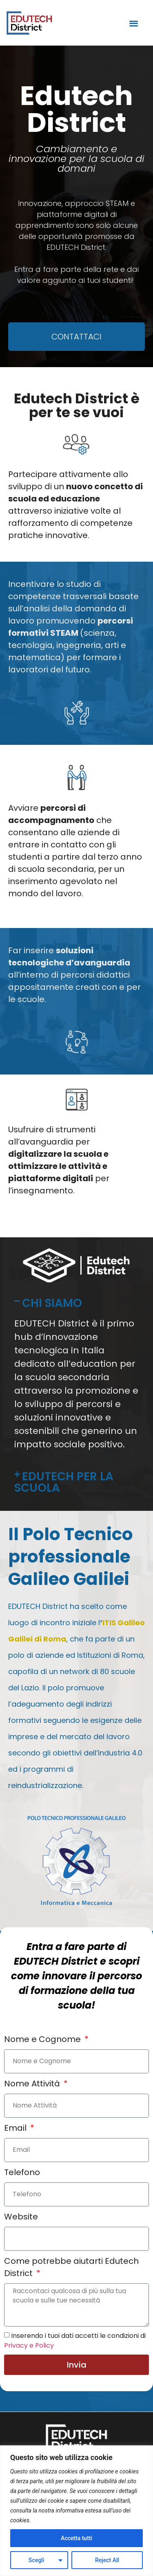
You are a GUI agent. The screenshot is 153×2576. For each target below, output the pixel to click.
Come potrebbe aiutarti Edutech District (71, 2267)
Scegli (36, 2560)
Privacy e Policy (29, 2345)
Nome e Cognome (43, 2039)
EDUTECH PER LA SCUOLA (63, 1482)
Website (21, 2216)
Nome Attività (33, 2083)
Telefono (22, 2172)
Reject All (107, 2560)
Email (16, 2128)
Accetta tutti (76, 2538)
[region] (76, 2510)
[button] (134, 23)
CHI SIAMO (52, 1303)
